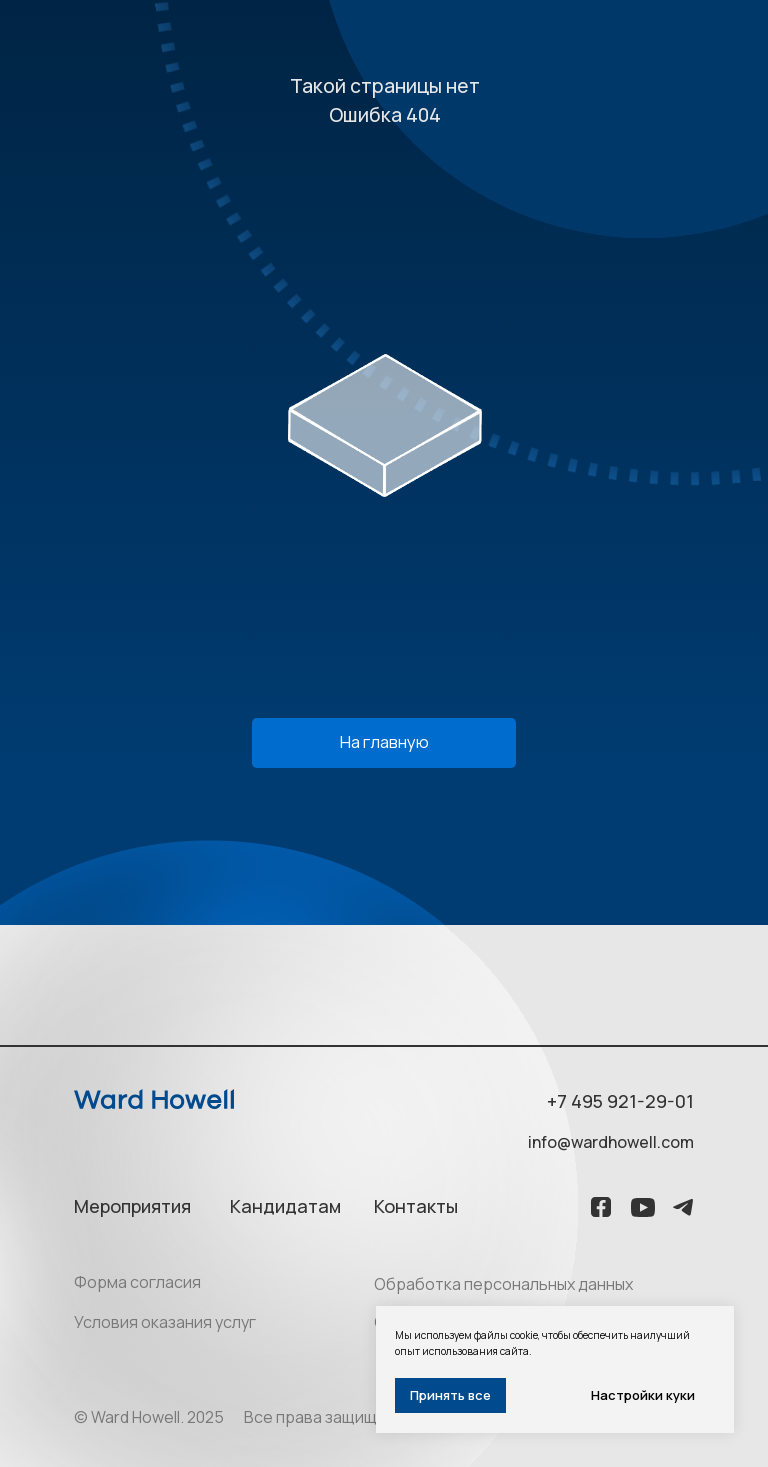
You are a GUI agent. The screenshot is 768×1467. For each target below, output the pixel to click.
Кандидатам (285, 1206)
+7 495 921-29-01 (620, 1101)
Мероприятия (132, 1206)
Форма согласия (137, 1282)
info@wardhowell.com (611, 1142)
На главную (384, 741)
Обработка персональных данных (503, 1284)
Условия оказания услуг (165, 1322)
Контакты (416, 1206)
